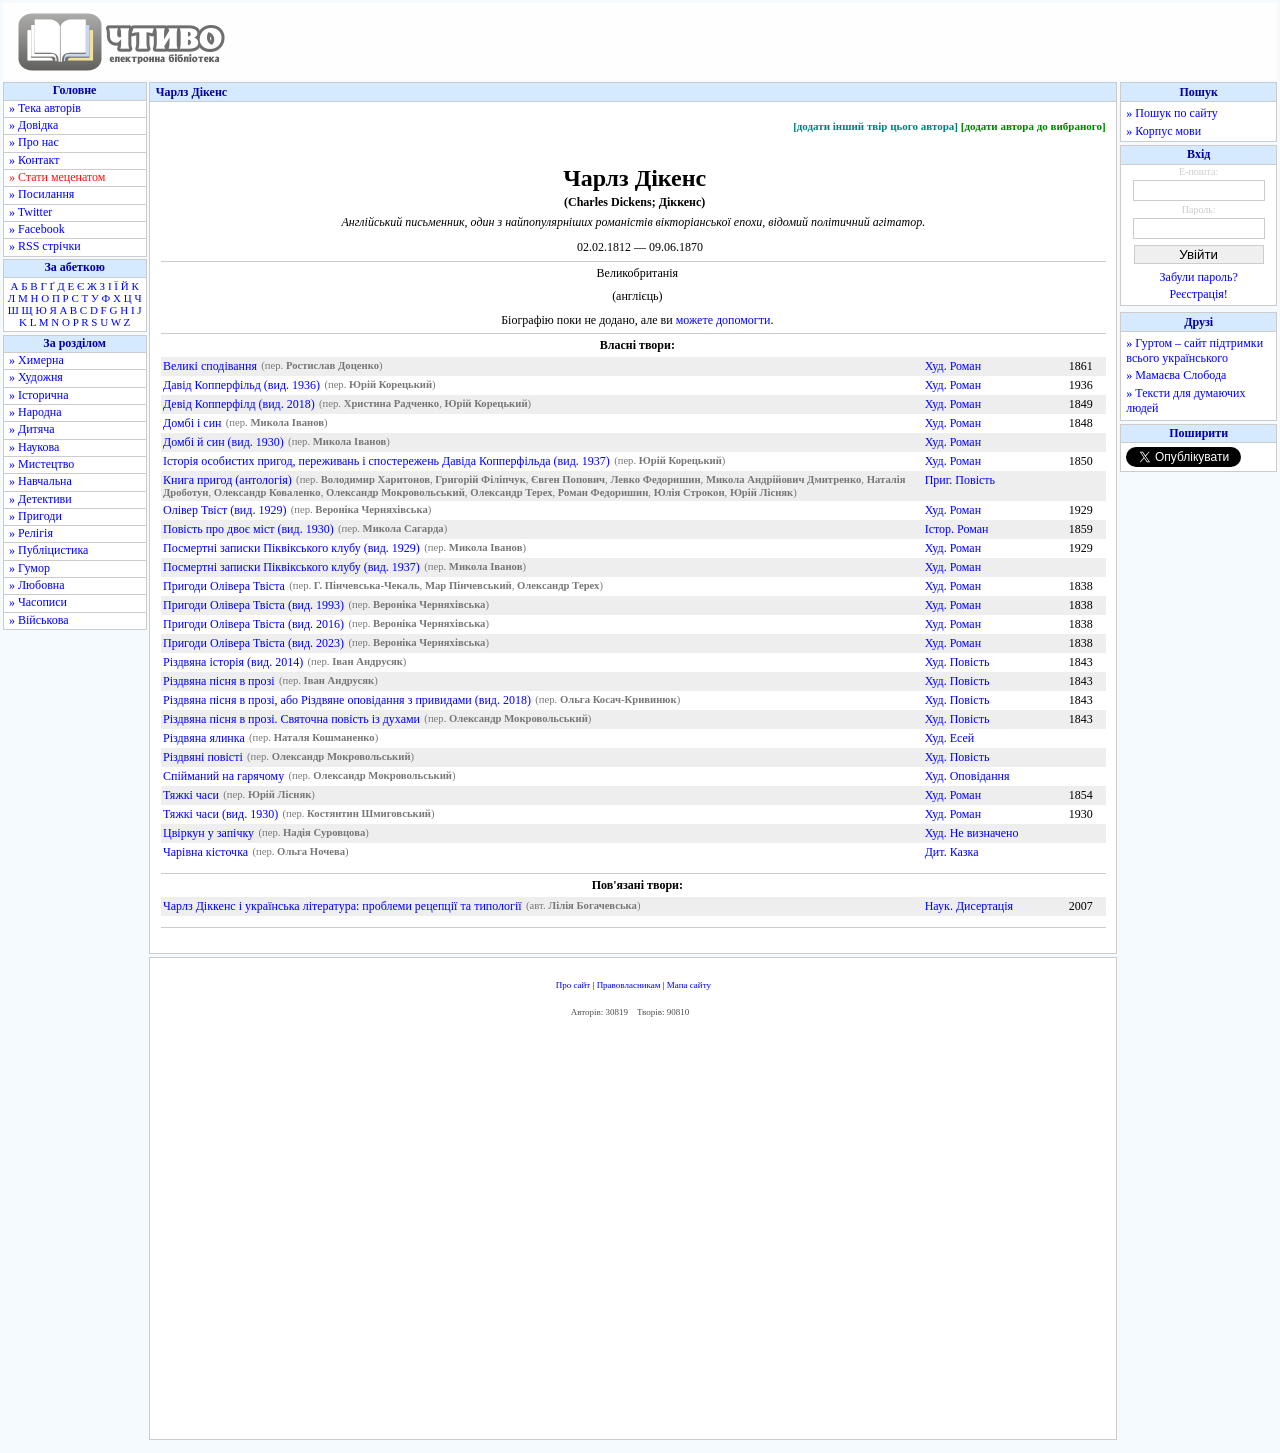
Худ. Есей (950, 738)
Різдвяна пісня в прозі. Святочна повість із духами (291, 719)
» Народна (35, 412)
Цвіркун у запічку (208, 833)
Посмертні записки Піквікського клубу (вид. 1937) (291, 567)
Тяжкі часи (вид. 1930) (220, 814)
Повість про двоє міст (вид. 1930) (248, 529)
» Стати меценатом (57, 177)
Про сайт (573, 985)
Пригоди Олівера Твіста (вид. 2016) (253, 624)
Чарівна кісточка (205, 852)
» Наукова (34, 447)
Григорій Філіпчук (480, 480)
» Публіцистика (48, 550)
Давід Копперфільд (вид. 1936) (241, 385)
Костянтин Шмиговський (369, 814)
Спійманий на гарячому (223, 776)
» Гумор (29, 568)
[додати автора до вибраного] (1033, 126)
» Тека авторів (45, 108)
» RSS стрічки (45, 246)
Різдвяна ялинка (204, 738)
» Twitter (30, 212)
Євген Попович (568, 480)
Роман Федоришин (603, 493)
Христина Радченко (391, 404)
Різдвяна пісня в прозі (219, 681)
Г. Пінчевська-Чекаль (367, 586)
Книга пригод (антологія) (227, 480)
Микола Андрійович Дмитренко (783, 480)
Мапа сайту (689, 985)
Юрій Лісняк (761, 493)
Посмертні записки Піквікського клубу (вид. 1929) (291, 548)
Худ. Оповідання (967, 776)
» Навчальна (40, 481)
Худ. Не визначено (972, 833)
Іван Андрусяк (367, 662)
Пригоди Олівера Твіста (224, 586)
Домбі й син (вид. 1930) (223, 442)
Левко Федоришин (655, 480)
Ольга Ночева (311, 852)
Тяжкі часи (191, 795)
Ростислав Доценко (332, 366)
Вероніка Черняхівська (371, 510)
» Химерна (36, 360)
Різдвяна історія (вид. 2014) (233, 662)
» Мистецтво (41, 464)
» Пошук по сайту (1171, 113)
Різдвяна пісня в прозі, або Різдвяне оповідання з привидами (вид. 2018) (347, 700)
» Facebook (37, 229)
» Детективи (40, 499)
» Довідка (33, 125)
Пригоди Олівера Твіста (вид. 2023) (253, 643)
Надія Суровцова (324, 833)
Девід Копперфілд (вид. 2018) (239, 404)
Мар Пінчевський (468, 586)
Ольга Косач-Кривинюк (618, 700)
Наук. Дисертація (969, 906)
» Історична (39, 395)
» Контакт (34, 160)
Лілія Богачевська (592, 906)
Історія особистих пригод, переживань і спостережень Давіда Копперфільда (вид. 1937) (386, 461)
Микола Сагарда (403, 529)
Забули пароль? (1199, 277)
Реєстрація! (1199, 294)
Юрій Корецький (390, 385)
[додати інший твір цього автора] (875, 126)
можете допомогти (723, 320)
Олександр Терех (511, 493)
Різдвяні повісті (203, 757)
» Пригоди (35, 516)
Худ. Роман (953, 366)
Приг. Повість (960, 480)
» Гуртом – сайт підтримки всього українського (1194, 350)
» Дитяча (32, 429)
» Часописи (38, 602)
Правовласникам (629, 985)
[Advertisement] (633, 1233)
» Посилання (41, 194)
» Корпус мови (1163, 131)
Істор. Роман (957, 529)
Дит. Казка (952, 852)
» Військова (39, 620)
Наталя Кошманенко (324, 738)
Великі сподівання (210, 366)
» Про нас (34, 142)
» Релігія (31, 533)
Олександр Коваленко (267, 493)
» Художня (36, 377)
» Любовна (37, 585)
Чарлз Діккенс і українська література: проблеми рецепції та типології (342, 906)
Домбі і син (192, 423)
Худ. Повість (957, 662)
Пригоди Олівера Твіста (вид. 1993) (253, 605)
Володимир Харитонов (375, 480)
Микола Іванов (287, 423)
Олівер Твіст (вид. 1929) (224, 510)
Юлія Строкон (689, 493)
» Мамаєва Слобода (1176, 375)
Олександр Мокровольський (395, 493)
